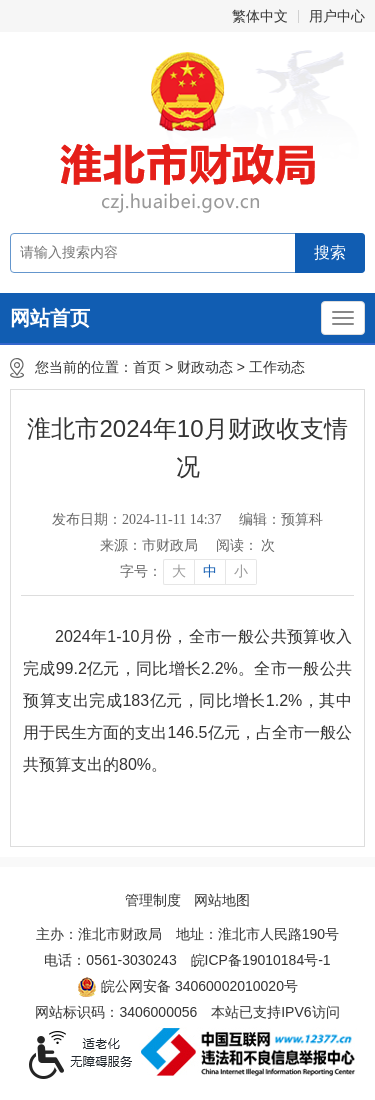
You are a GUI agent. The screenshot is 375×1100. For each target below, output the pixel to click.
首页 (147, 367)
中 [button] (210, 571)
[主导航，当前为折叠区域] (343, 318)
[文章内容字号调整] (187, 572)
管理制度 (153, 900)
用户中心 (337, 16)
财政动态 (205, 367)
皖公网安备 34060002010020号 (187, 987)
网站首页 (50, 318)
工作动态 (277, 367)
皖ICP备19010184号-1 (261, 960)
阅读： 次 (246, 545)
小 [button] (241, 571)
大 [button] (179, 571)
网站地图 (222, 900)
